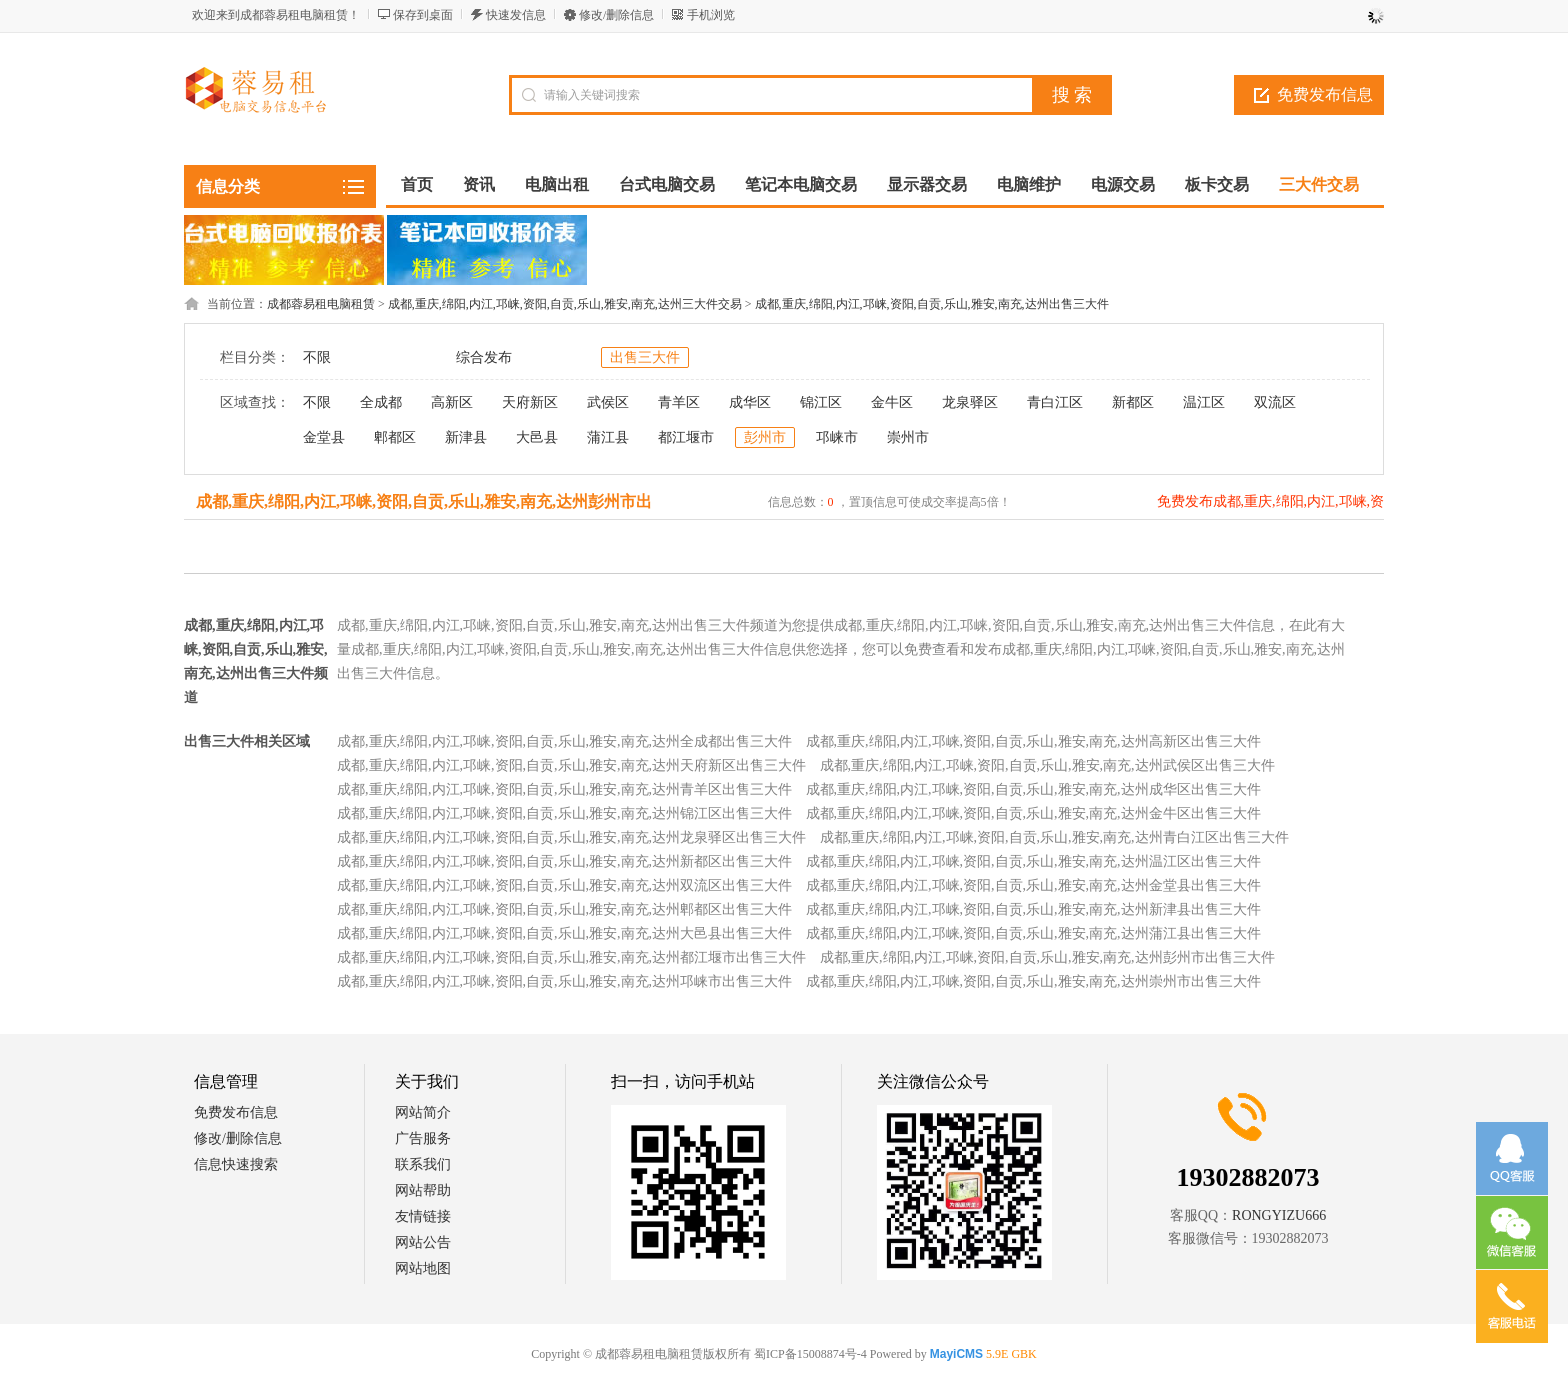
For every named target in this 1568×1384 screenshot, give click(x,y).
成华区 (750, 402)
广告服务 (423, 1138)
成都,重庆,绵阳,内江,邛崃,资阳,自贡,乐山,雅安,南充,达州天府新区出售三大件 (571, 765)
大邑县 (537, 437)
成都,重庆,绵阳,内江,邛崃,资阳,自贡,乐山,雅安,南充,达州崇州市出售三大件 (1033, 981)
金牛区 (892, 402)
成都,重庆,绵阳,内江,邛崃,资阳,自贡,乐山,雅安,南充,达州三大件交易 (565, 304)
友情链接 (423, 1216)
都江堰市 (686, 437)
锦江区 (821, 402)
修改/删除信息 (616, 15)
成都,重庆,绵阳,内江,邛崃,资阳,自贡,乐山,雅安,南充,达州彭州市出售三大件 (1047, 957)
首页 (417, 184)
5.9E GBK (1011, 1354)
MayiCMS (956, 1354)
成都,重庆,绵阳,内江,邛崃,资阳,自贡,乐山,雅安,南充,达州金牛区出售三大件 (1033, 813)
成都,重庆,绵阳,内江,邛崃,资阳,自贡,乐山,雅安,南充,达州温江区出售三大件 (1033, 861)
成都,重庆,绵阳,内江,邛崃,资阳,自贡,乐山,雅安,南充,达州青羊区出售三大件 (564, 789)
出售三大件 (645, 357)
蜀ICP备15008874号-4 (810, 1354)
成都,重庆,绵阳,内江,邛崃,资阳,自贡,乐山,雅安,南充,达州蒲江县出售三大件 (1033, 933)
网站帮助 (423, 1190)
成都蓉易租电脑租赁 (321, 304)
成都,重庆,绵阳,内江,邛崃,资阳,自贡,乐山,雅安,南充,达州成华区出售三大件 (1033, 789)
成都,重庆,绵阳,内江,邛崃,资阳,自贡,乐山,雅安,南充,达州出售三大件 (932, 304)
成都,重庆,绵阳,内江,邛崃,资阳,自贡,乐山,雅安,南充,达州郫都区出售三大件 (564, 909)
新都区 (1133, 402)
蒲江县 (608, 437)
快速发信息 (516, 15)
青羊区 (679, 402)
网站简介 (423, 1112)
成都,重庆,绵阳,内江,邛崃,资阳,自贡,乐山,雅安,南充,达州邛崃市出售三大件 (564, 981)
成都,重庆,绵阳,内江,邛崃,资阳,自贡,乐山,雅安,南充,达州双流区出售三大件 (564, 885)
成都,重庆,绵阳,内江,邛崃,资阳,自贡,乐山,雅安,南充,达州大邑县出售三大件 (564, 933)
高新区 (452, 402)
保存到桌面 (423, 15)
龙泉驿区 (970, 402)
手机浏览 (711, 15)
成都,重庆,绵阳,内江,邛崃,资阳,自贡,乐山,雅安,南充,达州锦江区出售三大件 (564, 813)
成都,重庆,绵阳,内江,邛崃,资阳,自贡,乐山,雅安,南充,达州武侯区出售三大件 (1047, 765)
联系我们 (423, 1164)
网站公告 (423, 1242)
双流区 (1275, 402)
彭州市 (765, 437)
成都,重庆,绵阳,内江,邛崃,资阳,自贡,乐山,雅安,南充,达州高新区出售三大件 (1033, 741)
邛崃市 (837, 437)
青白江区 (1055, 402)
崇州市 (908, 437)
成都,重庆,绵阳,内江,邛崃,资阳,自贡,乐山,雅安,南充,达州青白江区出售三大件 (1054, 837)
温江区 (1204, 402)
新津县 (466, 437)
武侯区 (608, 402)
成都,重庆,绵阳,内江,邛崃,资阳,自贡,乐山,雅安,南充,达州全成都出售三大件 (564, 741)
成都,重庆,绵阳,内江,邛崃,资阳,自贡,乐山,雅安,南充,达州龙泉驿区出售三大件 (571, 837)
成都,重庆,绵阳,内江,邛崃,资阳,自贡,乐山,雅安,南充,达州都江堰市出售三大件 (571, 957)
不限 (317, 357)
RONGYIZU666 (1279, 1215)
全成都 (381, 402)
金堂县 (324, 437)
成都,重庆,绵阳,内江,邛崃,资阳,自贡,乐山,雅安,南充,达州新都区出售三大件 (564, 861)
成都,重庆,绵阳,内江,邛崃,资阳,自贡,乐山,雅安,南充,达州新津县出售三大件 (1033, 909)
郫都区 (395, 437)
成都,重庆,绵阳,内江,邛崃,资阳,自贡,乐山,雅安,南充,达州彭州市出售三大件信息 (424, 518)
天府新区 (530, 402)
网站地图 (423, 1268)
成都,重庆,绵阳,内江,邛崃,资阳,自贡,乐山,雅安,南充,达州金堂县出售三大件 (1033, 885)
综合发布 (484, 357)
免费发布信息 (1325, 94)
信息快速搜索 (236, 1164)
